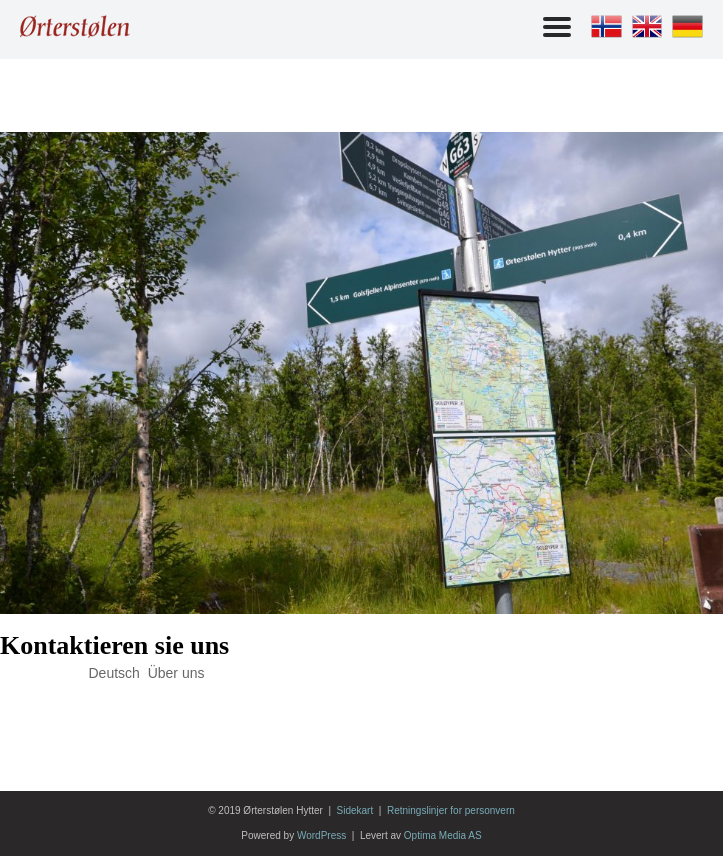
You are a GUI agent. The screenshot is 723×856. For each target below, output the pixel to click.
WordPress (321, 835)
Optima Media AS (443, 835)
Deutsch (114, 673)
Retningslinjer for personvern (451, 810)
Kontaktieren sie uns (114, 645)
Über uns (176, 673)
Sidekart (355, 810)
